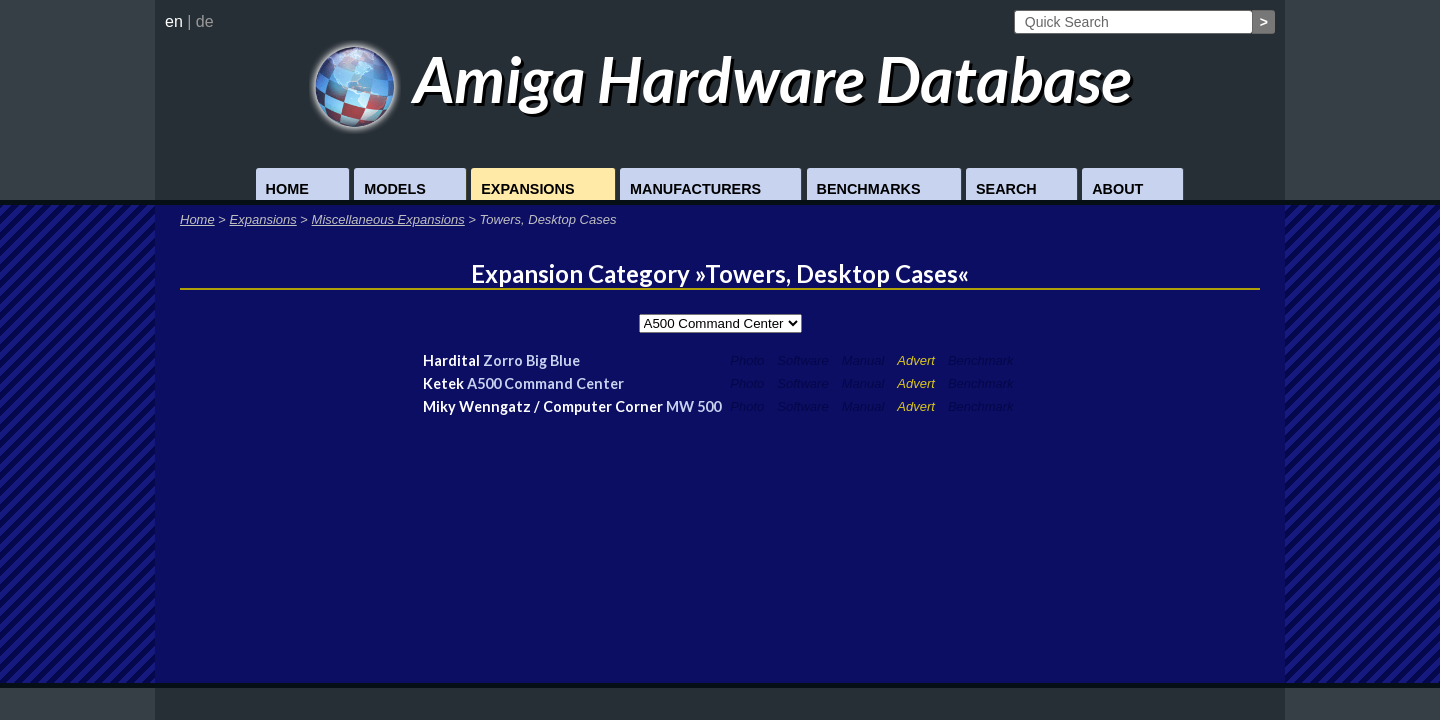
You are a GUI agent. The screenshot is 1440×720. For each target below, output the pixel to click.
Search (1006, 189)
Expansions (527, 189)
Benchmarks (869, 189)
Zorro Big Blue (531, 360)
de (205, 21)
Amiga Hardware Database (720, 78)
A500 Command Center (545, 383)
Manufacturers (695, 189)
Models (395, 189)
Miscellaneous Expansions (388, 219)
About (1117, 189)
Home (287, 189)
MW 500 (693, 406)
